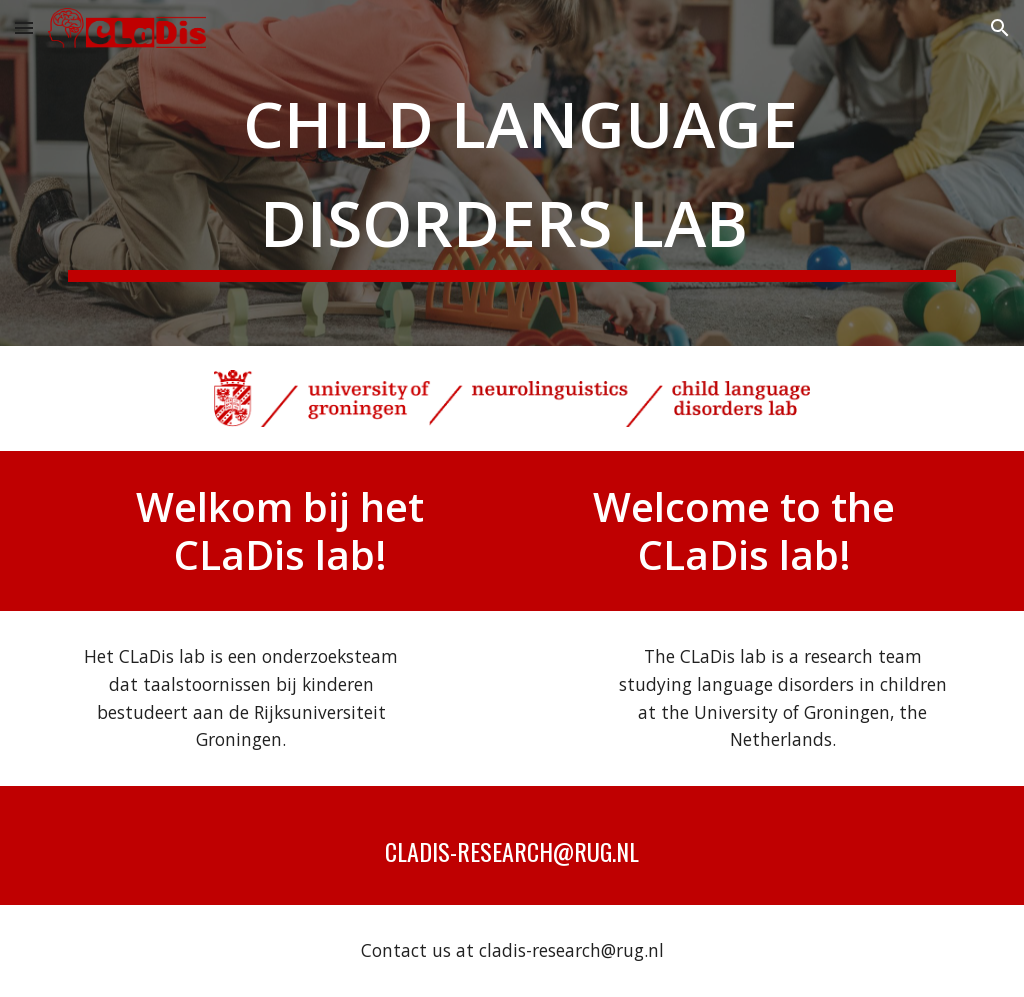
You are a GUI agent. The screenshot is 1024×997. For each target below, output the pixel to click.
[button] (24, 27)
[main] (512, 173)
